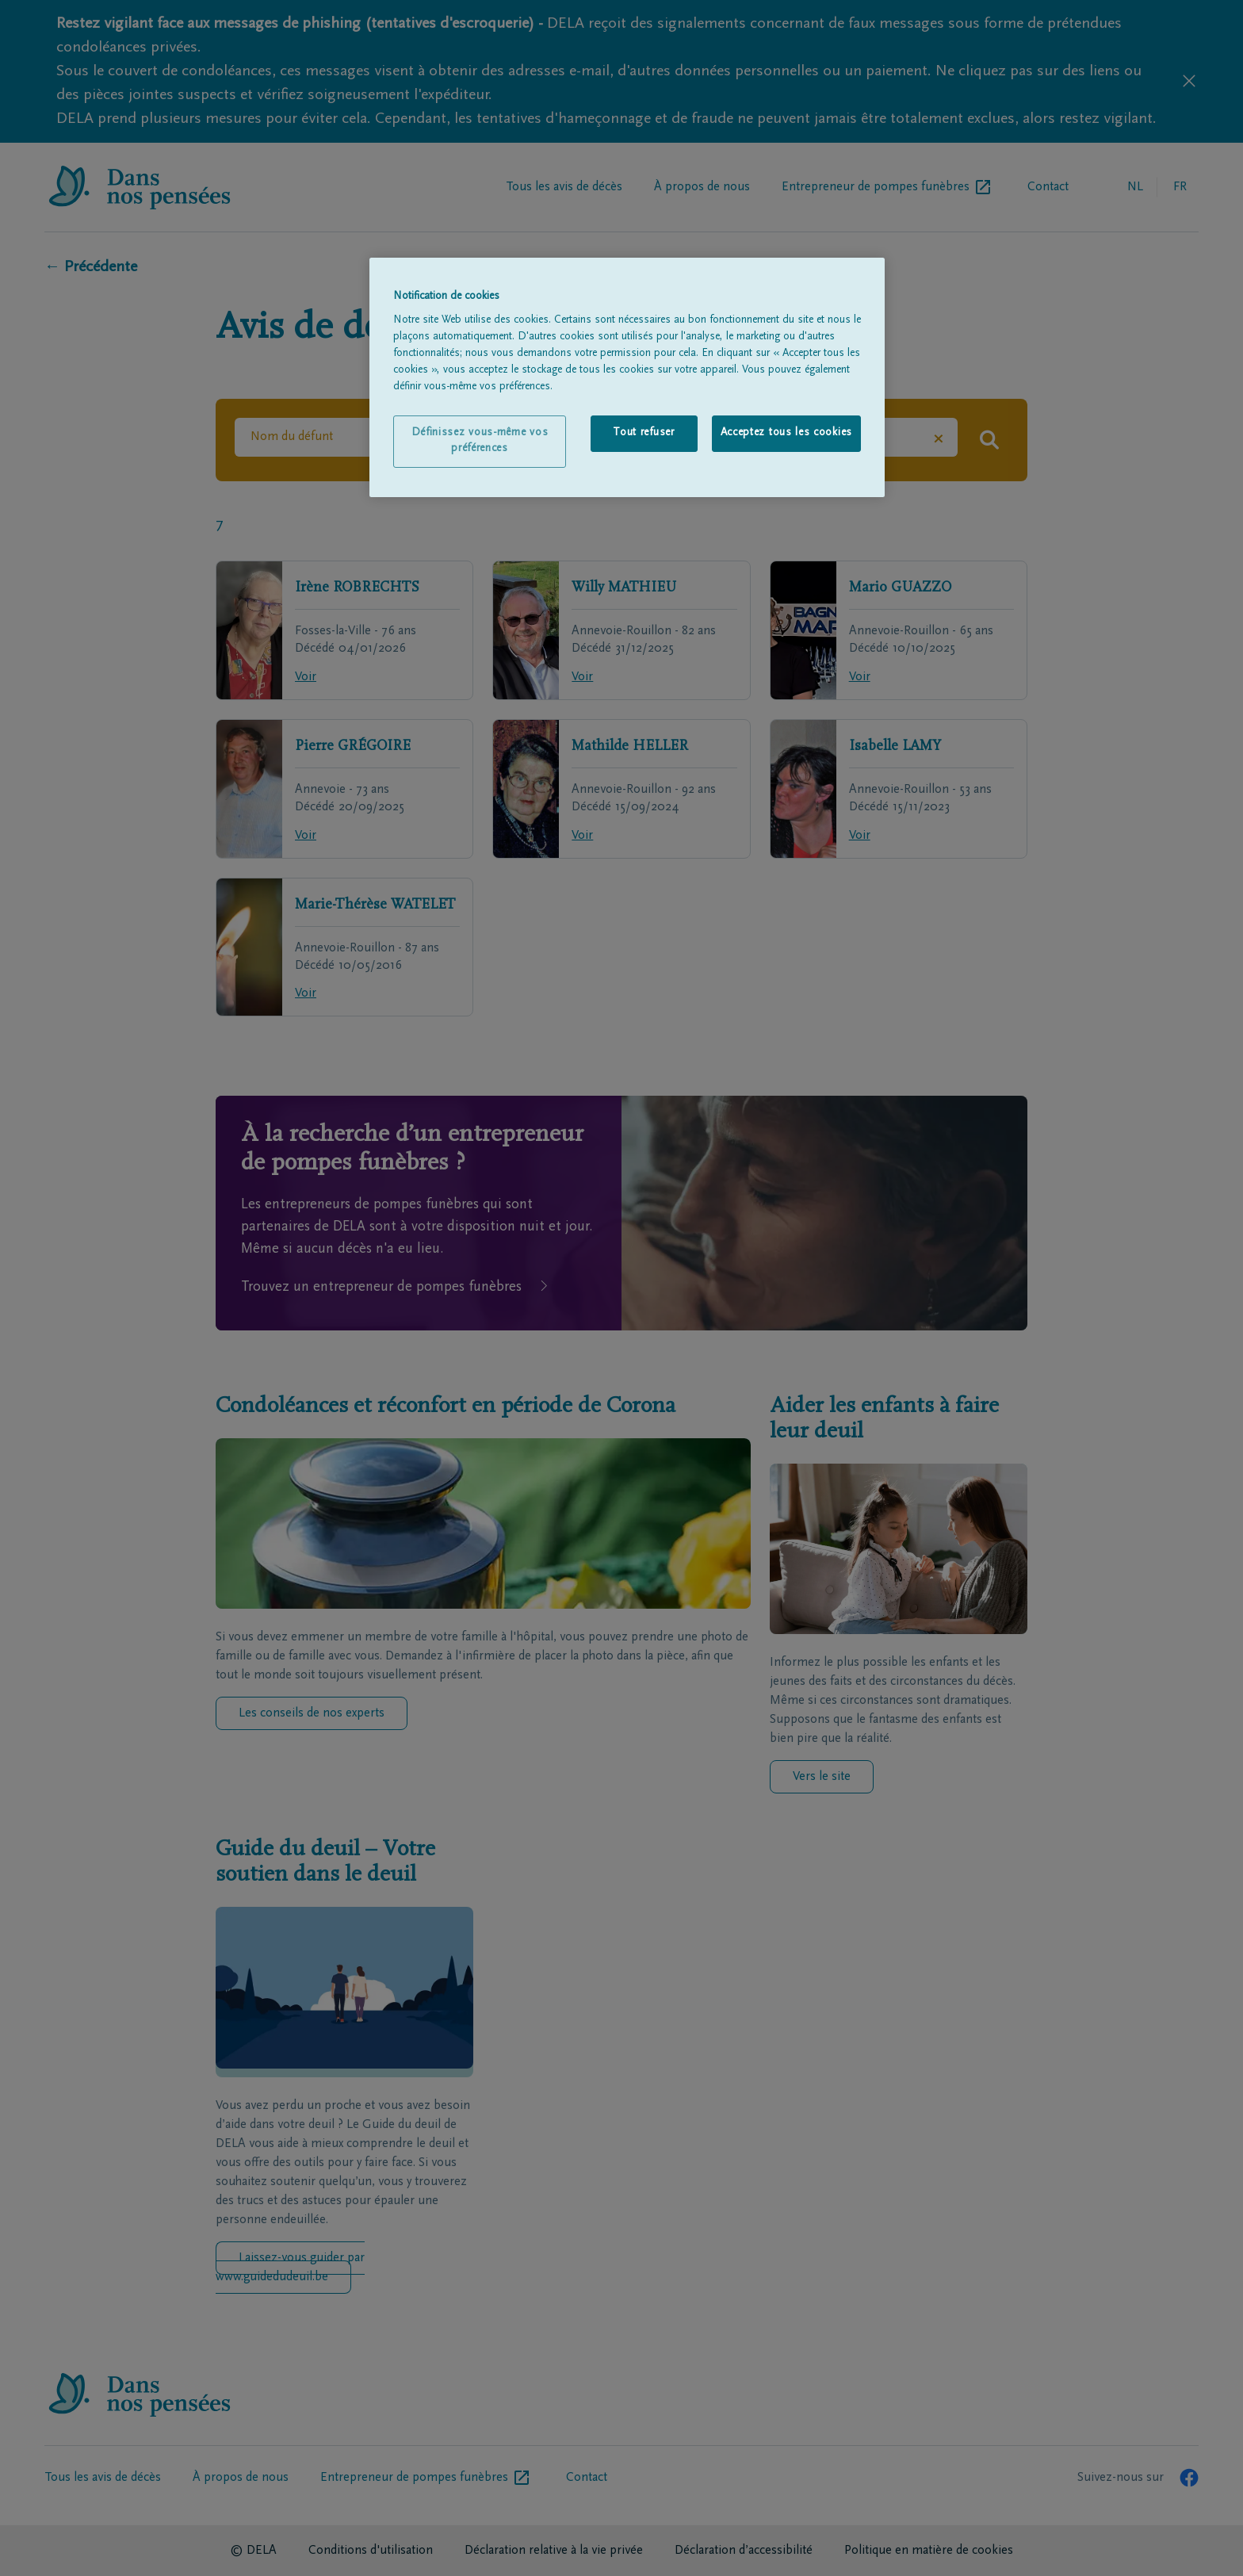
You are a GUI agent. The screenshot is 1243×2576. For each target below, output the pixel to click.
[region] (627, 377)
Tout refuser (643, 432)
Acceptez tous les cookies (787, 432)
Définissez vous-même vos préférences (480, 440)
